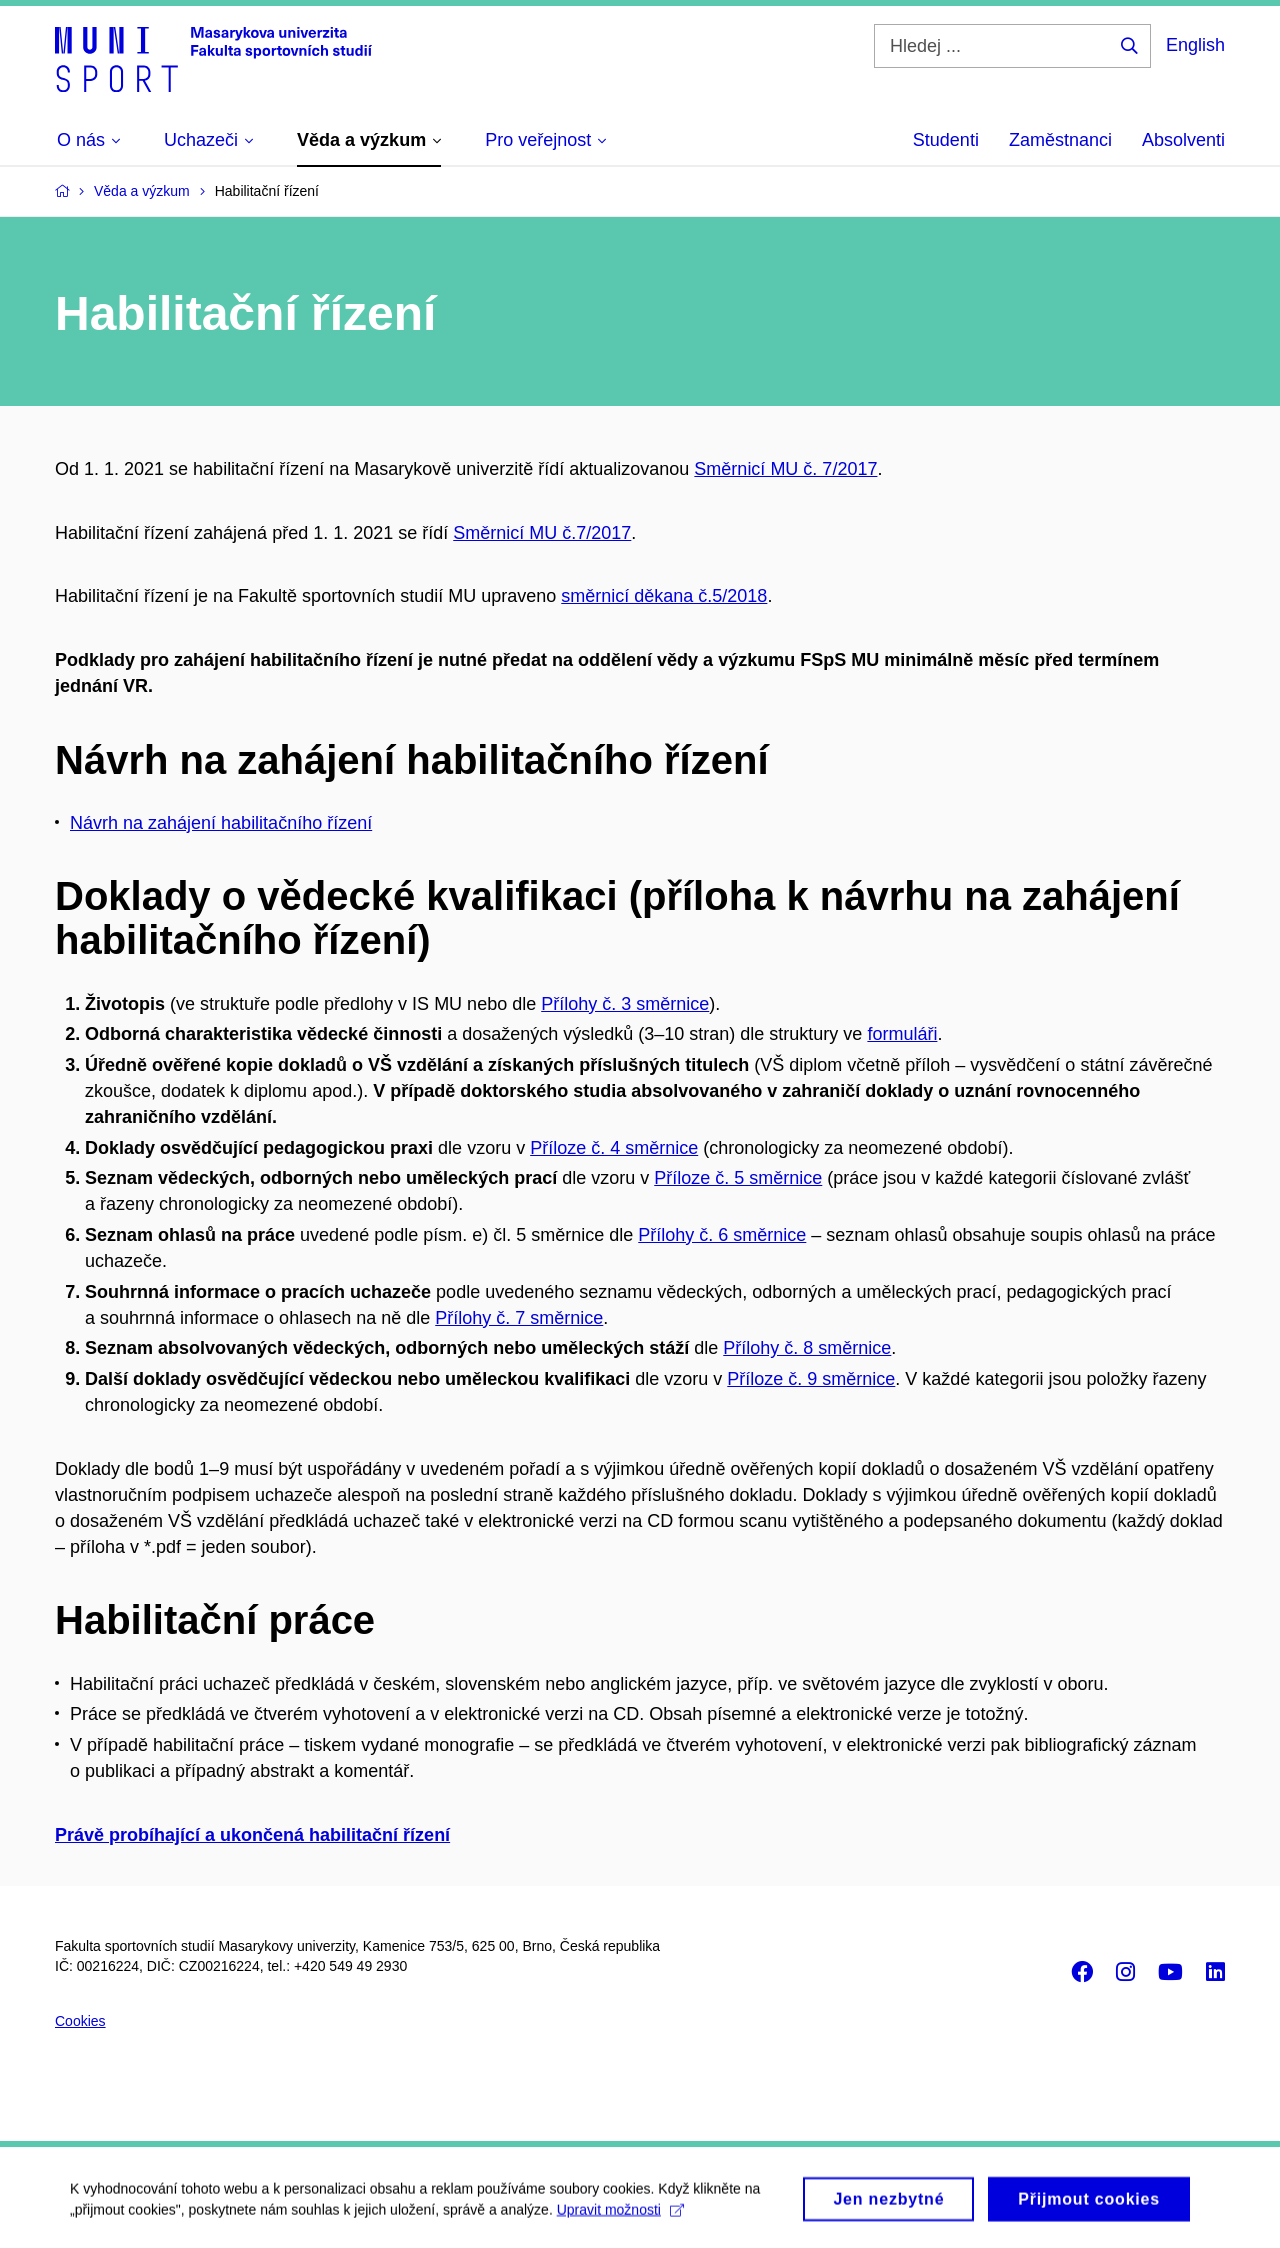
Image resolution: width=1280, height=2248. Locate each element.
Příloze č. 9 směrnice (811, 1379)
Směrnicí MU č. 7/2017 (785, 469)
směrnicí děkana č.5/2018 (664, 596)
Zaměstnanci (1060, 140)
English (1195, 45)
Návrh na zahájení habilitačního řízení (221, 823)
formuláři (902, 1034)
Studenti (946, 140)
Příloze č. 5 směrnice (738, 1178)
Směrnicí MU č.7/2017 (542, 533)
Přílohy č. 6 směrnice (722, 1235)
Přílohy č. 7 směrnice (519, 1318)
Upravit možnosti (620, 2215)
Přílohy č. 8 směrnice (807, 1348)
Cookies (80, 2021)
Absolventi (1183, 140)
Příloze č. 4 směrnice (614, 1148)
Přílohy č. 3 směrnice (625, 1004)
